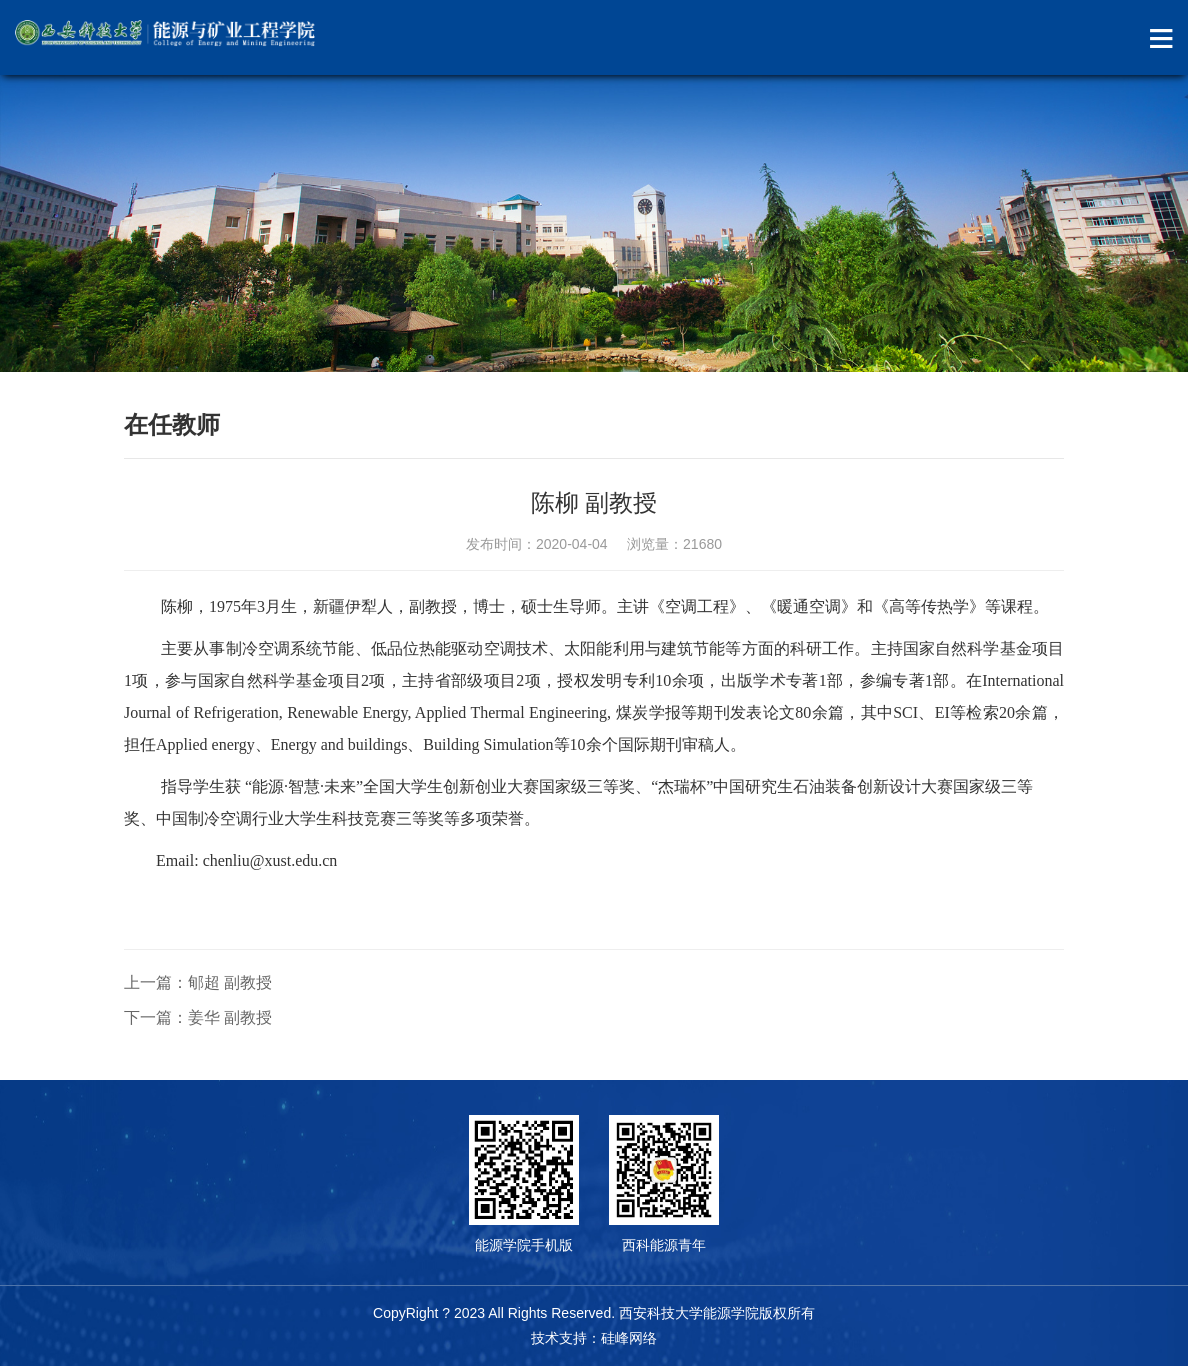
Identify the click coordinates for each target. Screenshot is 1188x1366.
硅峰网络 (629, 1338)
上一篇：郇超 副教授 (198, 982)
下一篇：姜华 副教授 (198, 1017)
